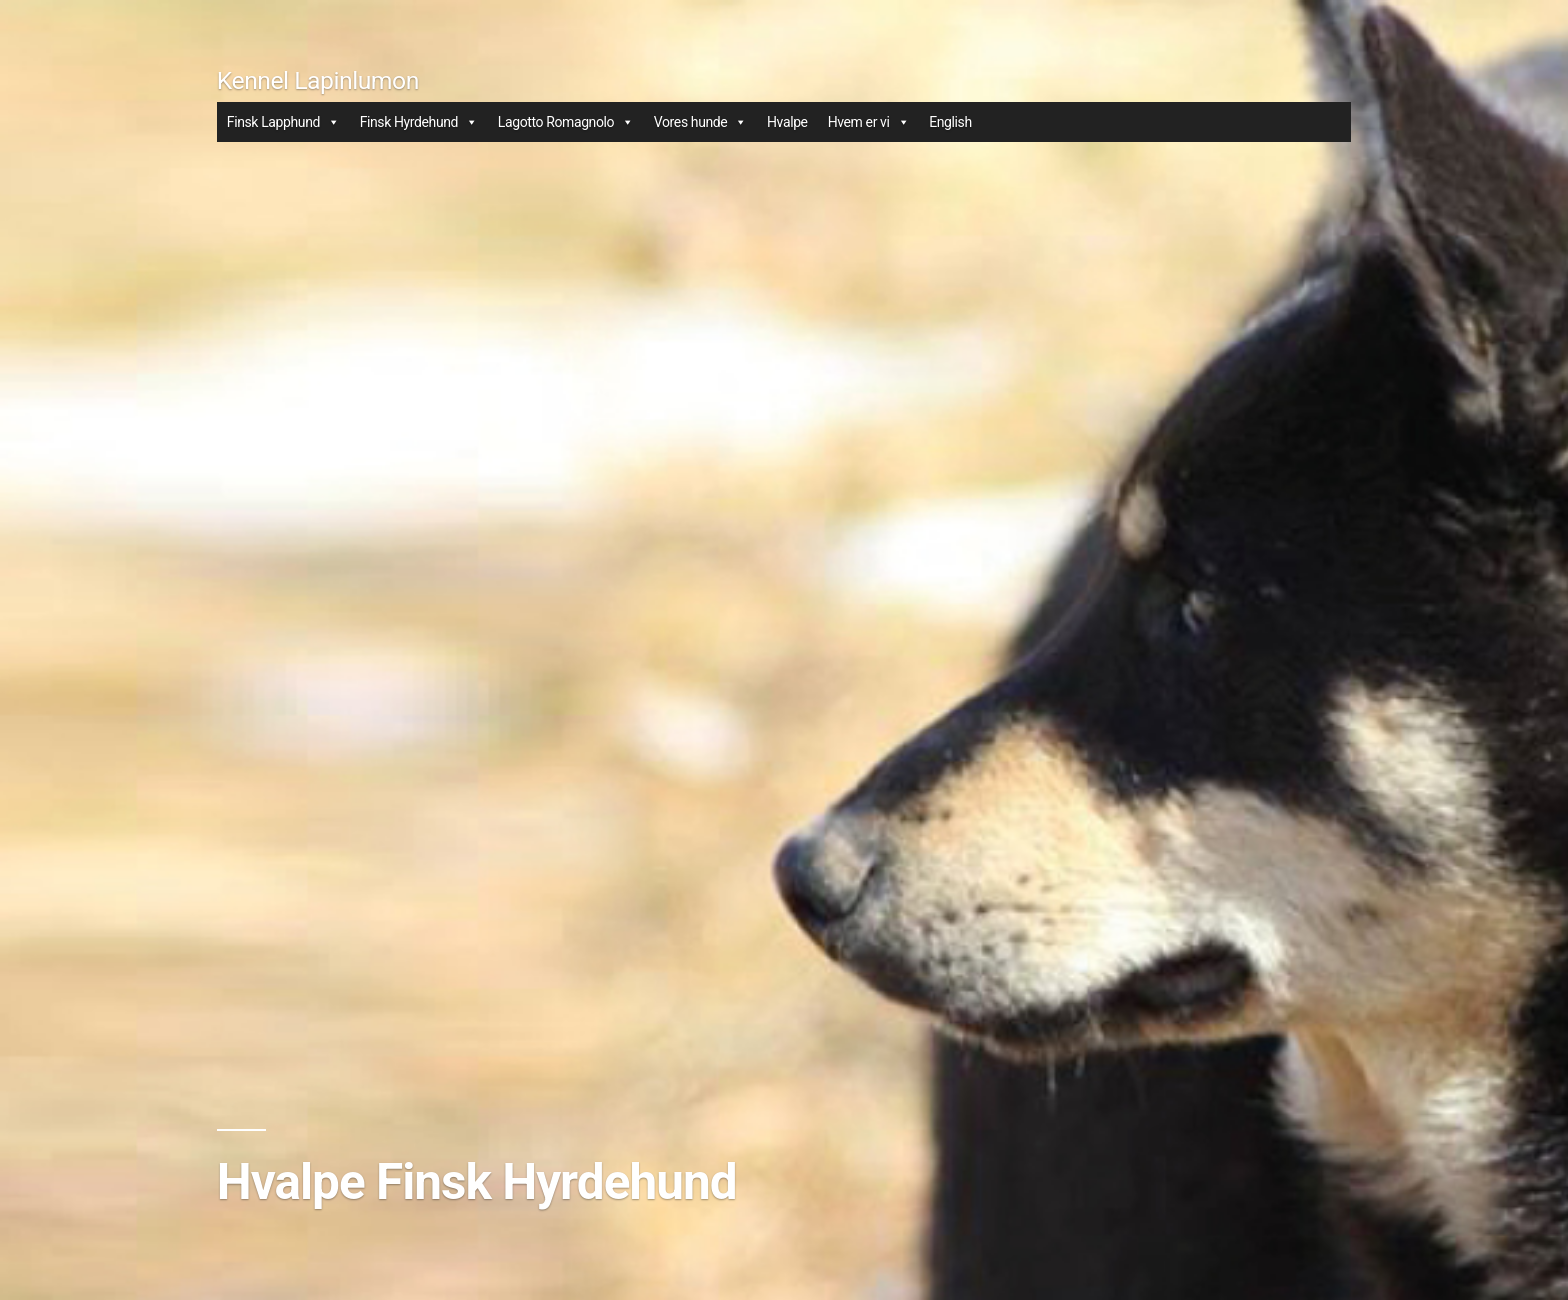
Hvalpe (787, 122)
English (950, 122)
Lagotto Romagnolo (566, 122)
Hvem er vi (868, 122)
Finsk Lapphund (283, 122)
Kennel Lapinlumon (318, 80)
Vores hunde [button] (700, 122)
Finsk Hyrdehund (419, 122)
